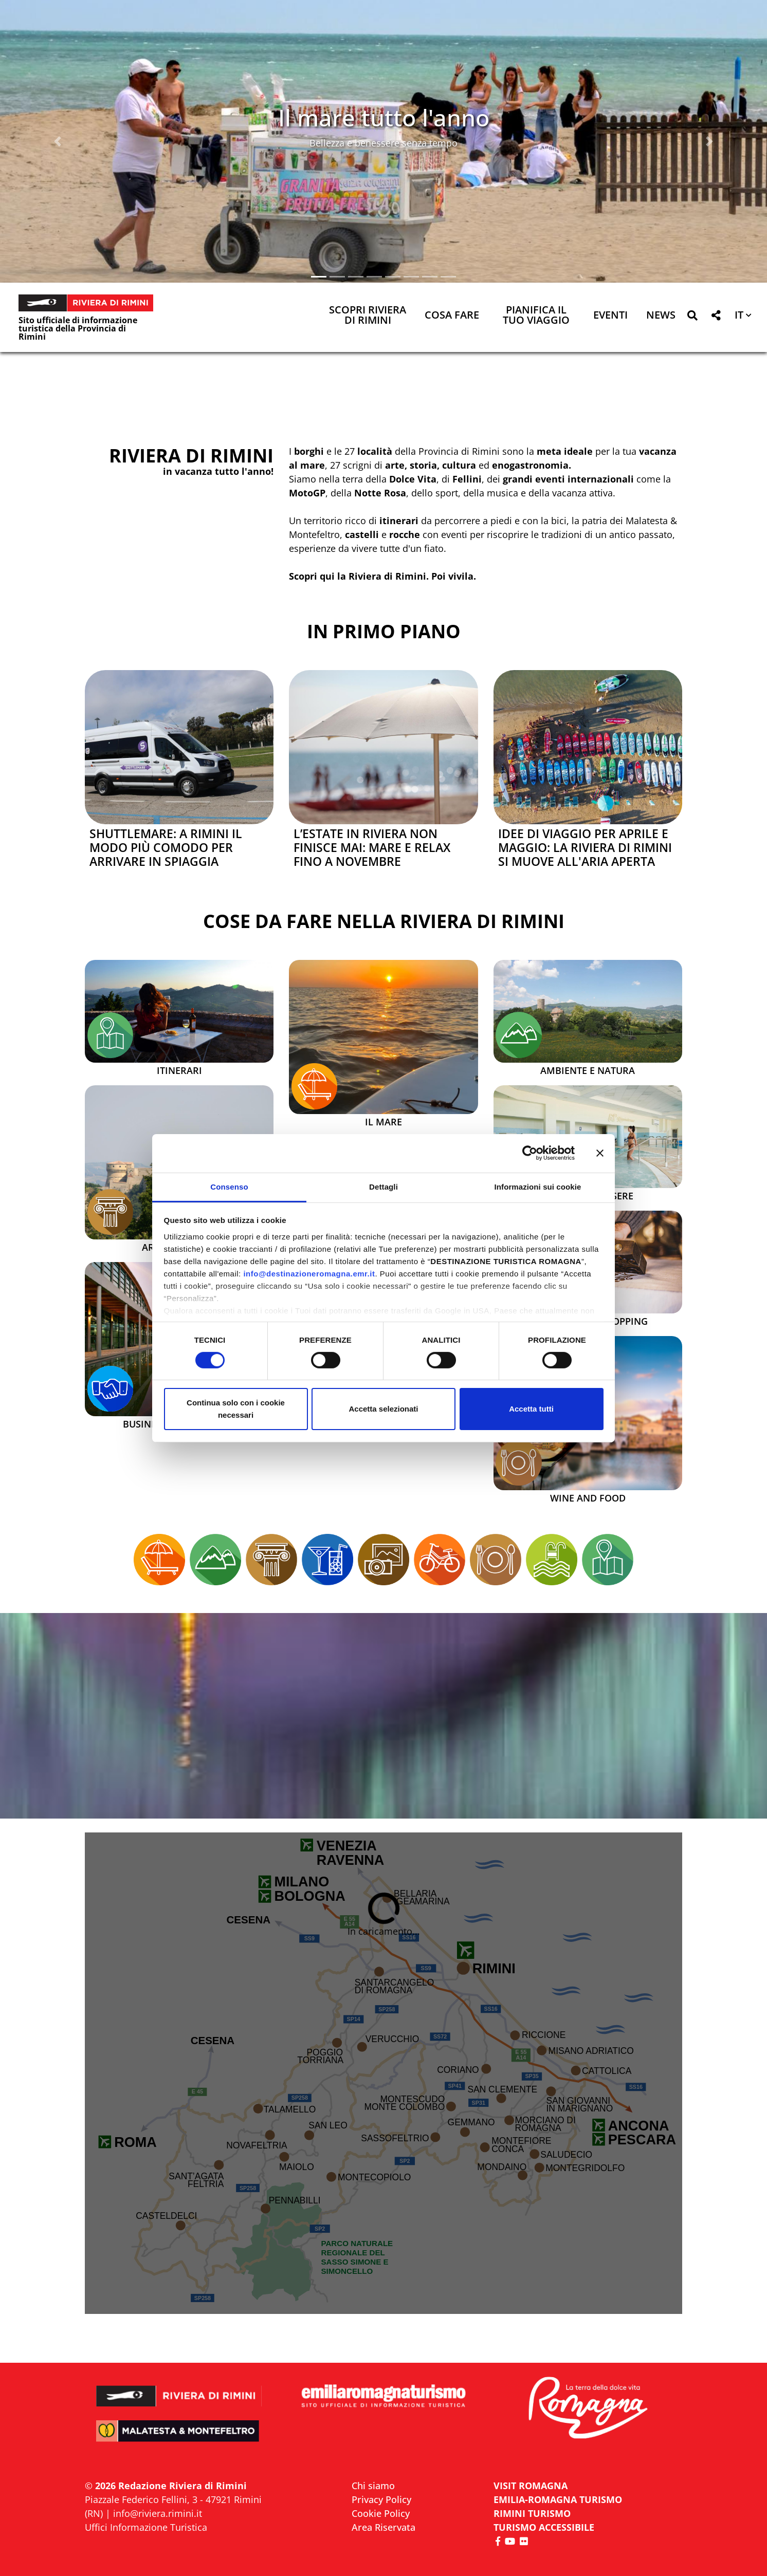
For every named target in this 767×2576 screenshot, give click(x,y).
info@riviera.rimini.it (157, 2513)
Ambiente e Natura (587, 1071)
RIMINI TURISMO (532, 2513)
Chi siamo (373, 2485)
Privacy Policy (381, 2499)
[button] (57, 141)
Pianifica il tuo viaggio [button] (536, 316)
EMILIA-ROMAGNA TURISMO (558, 2499)
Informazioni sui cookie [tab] (538, 1186)
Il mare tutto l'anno (383, 117)
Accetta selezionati (383, 1408)
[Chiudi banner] (600, 1153)
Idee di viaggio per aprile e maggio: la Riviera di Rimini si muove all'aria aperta (585, 847)
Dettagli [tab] (383, 1186)
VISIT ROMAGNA (531, 2485)
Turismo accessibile (544, 2527)
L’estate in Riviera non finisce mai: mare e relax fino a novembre (372, 847)
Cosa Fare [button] (452, 316)
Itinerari (179, 1071)
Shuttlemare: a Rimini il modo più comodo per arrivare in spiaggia (165, 847)
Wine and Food (588, 1498)
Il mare (383, 1122)
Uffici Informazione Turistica (146, 2527)
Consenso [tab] (229, 1186)
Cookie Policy (381, 2513)
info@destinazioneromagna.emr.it (309, 1273)
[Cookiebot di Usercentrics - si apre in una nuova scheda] (530, 1153)
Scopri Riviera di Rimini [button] (367, 316)
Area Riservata (383, 2527)
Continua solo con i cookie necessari (236, 1408)
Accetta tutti (531, 1408)
